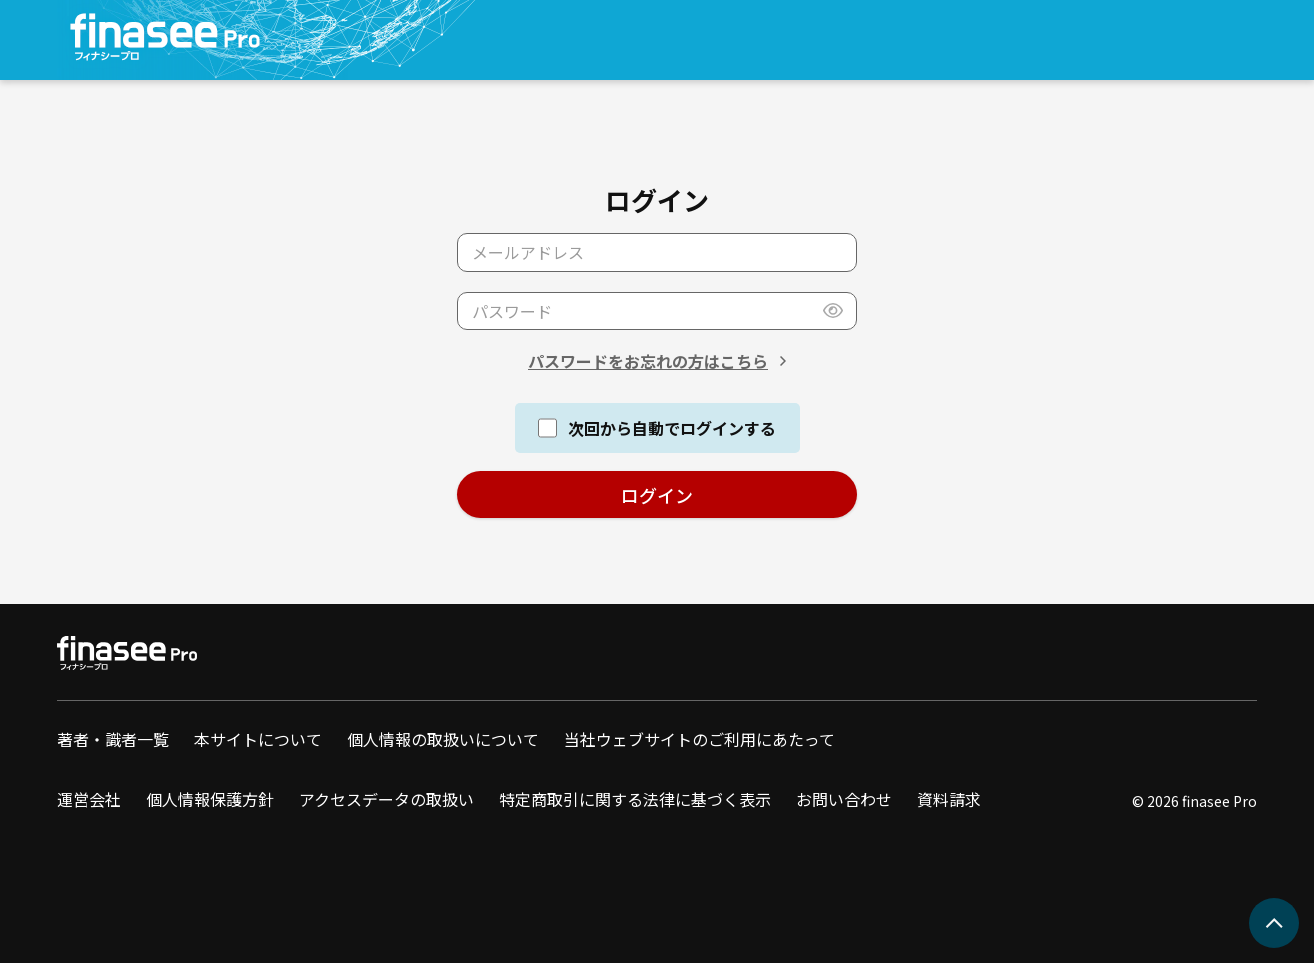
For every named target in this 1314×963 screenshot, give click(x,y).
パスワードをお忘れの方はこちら (648, 361)
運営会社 (89, 799)
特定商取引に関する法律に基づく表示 (635, 799)
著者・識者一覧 (113, 739)
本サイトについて (258, 739)
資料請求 (949, 799)
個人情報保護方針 (210, 799)
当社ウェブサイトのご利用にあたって (699, 739)
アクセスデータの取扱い (386, 799)
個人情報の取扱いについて (443, 739)
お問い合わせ (844, 799)
